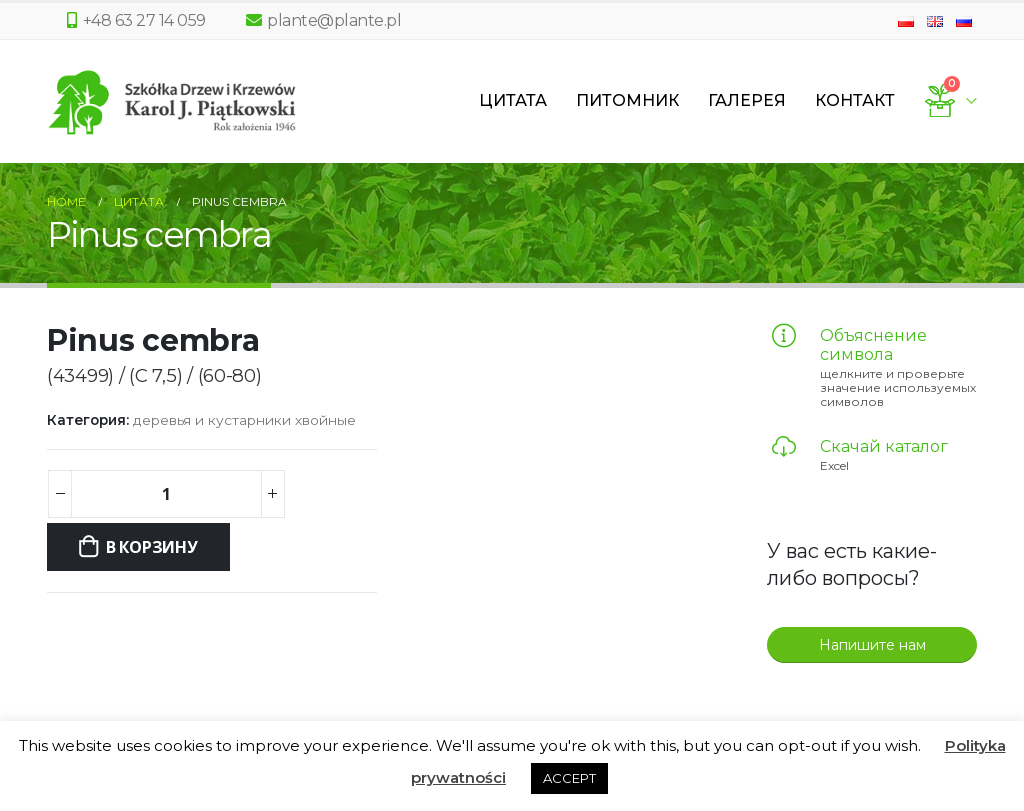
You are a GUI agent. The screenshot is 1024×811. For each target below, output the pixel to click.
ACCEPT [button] (569, 778)
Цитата (513, 100)
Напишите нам (872, 645)
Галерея (747, 100)
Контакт (855, 100)
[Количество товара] (166, 494)
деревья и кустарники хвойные (244, 420)
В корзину (152, 547)
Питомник (627, 100)
